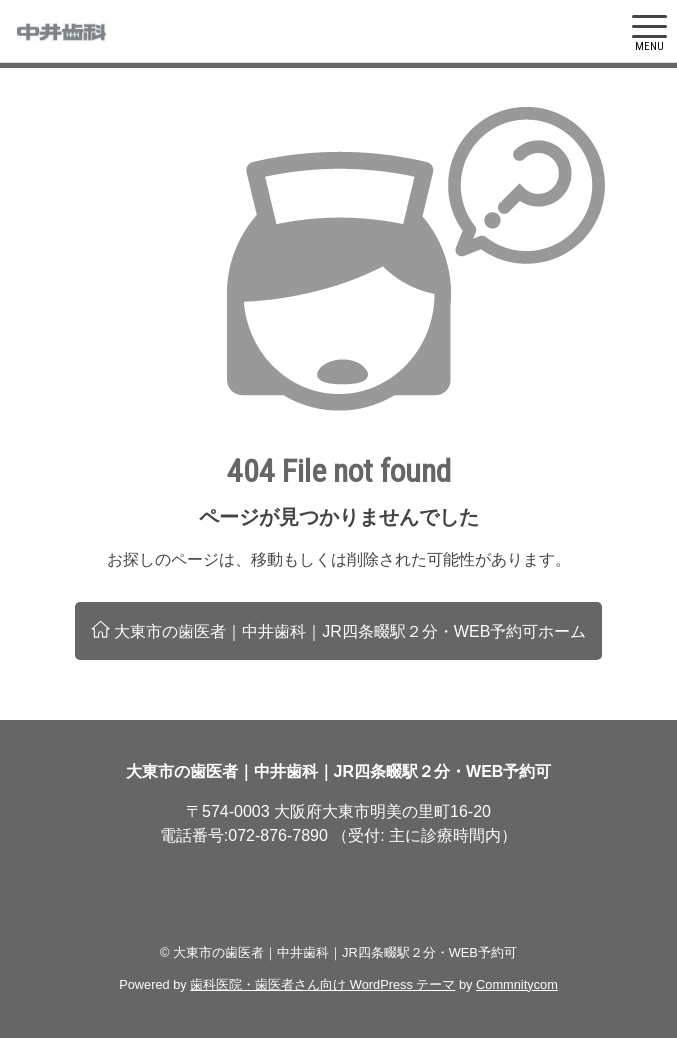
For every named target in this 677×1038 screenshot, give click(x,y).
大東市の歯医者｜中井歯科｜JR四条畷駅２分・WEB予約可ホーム (339, 629)
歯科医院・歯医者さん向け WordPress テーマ (322, 984)
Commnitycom (517, 984)
